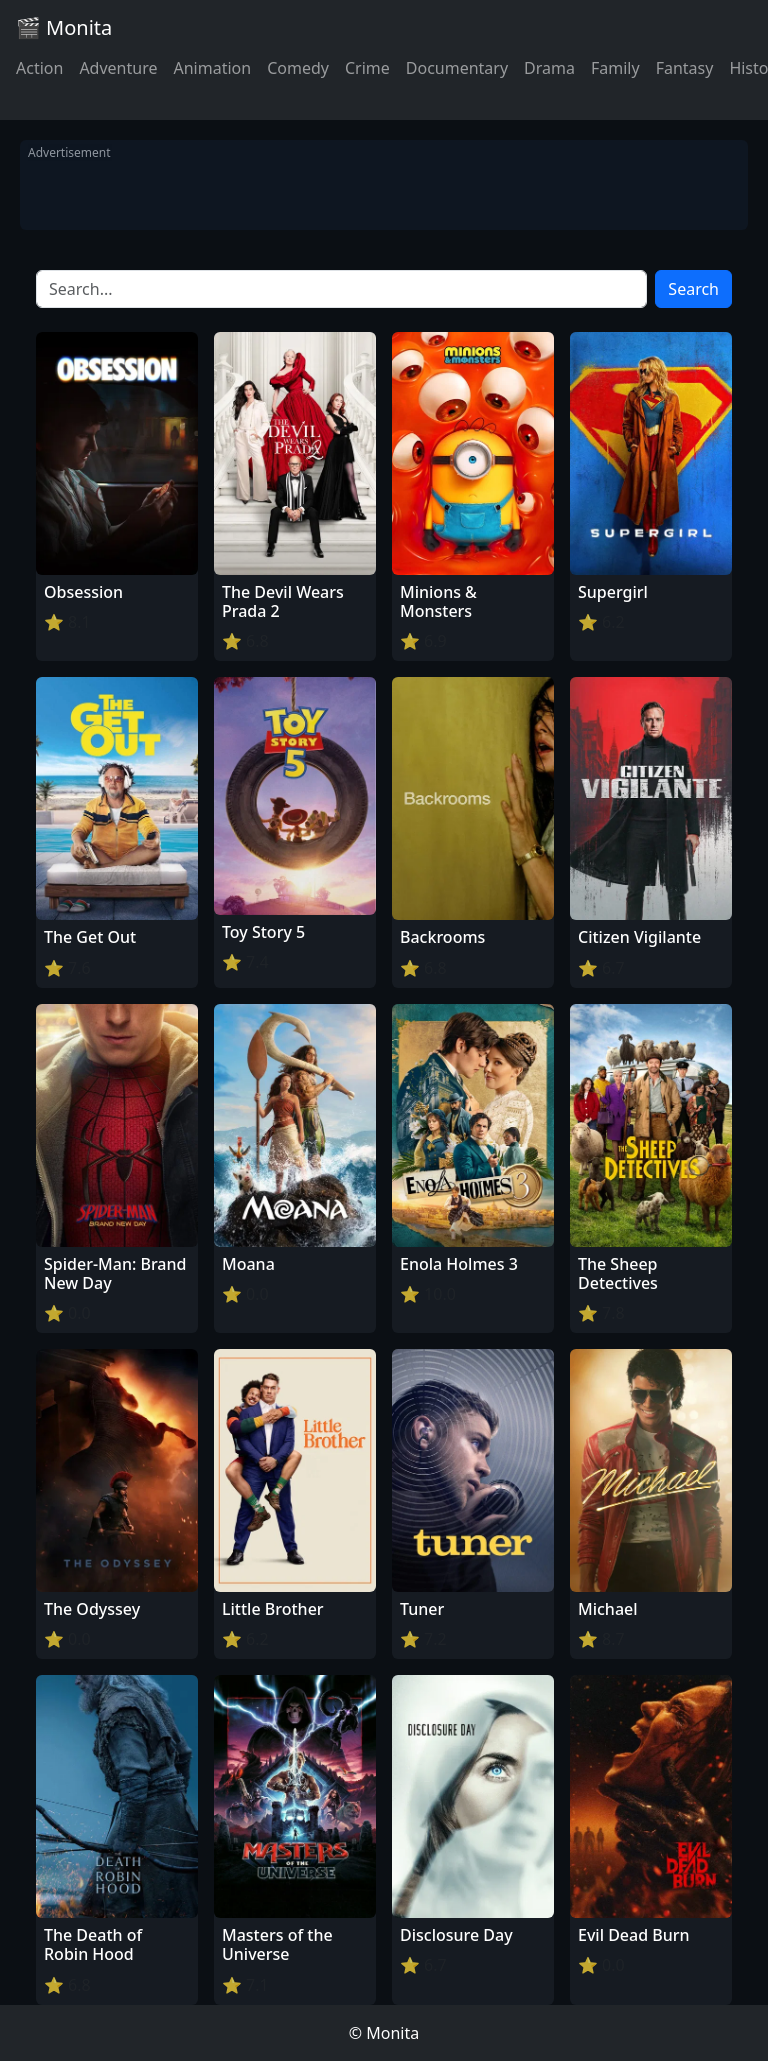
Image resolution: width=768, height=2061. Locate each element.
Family (615, 68)
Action (39, 68)
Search (693, 289)
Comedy (298, 68)
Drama (549, 68)
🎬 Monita (64, 27)
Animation (212, 68)
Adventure (118, 68)
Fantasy (685, 68)
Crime (367, 68)
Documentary (457, 68)
